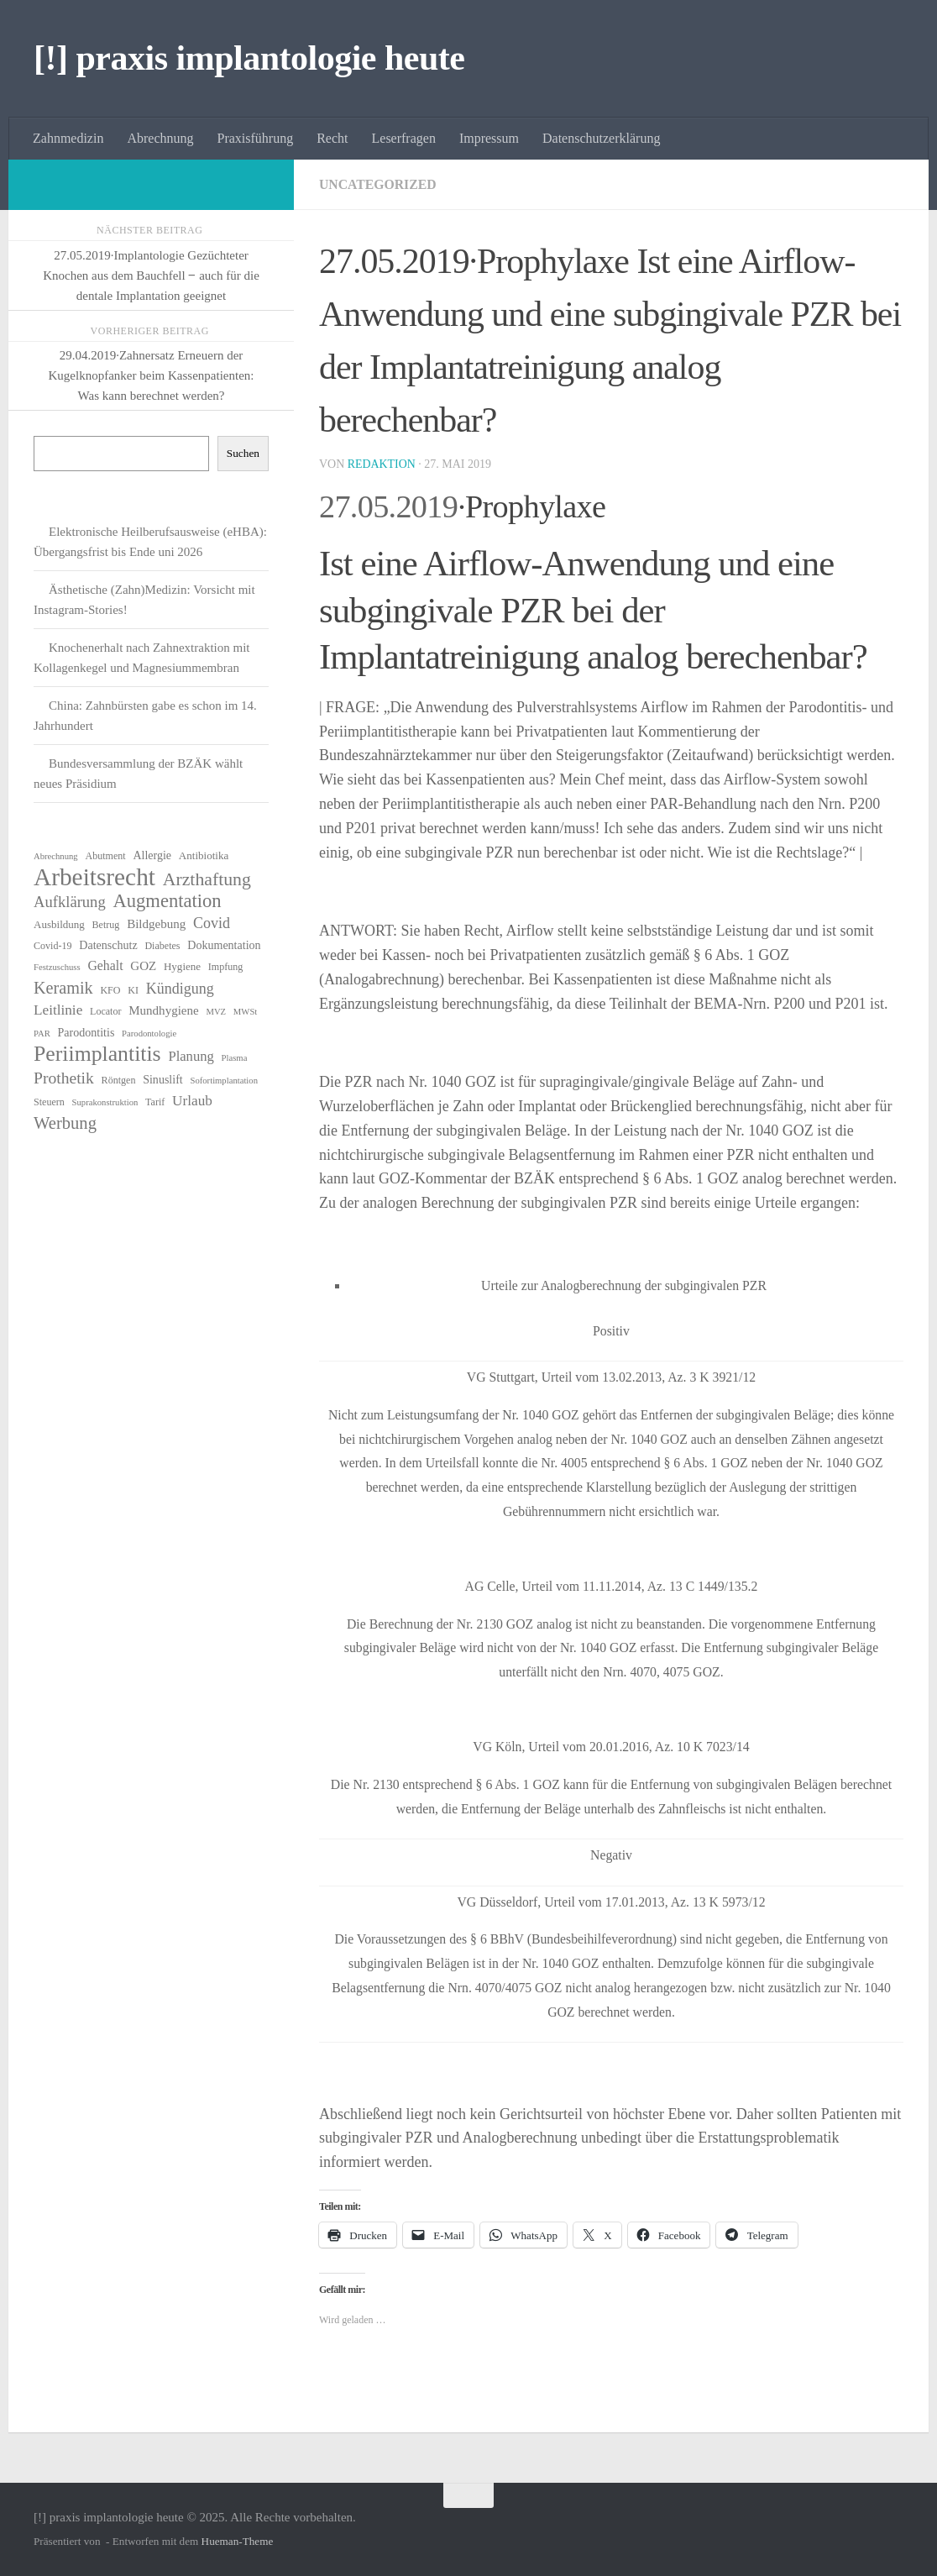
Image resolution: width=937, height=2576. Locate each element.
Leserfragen (404, 138)
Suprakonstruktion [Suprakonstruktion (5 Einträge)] (105, 1102)
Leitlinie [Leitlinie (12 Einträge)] (58, 1010)
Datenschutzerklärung (601, 138)
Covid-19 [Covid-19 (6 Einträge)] (53, 946)
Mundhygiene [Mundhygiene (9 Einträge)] (163, 1010)
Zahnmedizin (68, 138)
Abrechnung (160, 138)
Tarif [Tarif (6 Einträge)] (155, 1102)
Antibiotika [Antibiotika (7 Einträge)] (203, 855)
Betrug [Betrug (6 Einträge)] (106, 925)
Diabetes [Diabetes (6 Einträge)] (162, 946)
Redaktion (382, 464)
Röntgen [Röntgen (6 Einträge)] (119, 1080)
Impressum (489, 138)
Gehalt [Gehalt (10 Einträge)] (105, 965)
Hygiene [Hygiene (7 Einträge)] (182, 966)
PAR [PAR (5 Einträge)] (42, 1033)
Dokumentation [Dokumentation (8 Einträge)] (223, 945)
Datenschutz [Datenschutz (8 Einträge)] (108, 945)
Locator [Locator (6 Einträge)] (105, 1011)
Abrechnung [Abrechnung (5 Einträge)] (56, 856)
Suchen (243, 453)
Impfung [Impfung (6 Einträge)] (225, 967)
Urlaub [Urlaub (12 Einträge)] (192, 1101)
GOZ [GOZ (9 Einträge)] (143, 966)
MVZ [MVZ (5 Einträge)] (216, 1011)
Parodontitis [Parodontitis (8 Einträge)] (86, 1032)
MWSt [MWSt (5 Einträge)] (245, 1011)
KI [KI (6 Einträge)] (133, 990)
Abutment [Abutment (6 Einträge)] (105, 856)
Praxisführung (255, 138)
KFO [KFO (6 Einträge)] (110, 990)
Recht (332, 138)
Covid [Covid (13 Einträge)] (211, 923)
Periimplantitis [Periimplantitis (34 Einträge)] (97, 1054)
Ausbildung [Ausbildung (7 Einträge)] (59, 924)
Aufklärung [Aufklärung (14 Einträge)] (70, 901)
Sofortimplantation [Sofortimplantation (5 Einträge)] (224, 1080)
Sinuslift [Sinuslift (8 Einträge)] (163, 1079)
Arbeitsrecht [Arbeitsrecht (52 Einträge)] (94, 877)
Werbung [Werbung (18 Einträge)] (65, 1123)
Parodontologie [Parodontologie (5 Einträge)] (149, 1033)
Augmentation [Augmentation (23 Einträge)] (167, 901)
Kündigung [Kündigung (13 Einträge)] (180, 988)
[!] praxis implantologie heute (249, 58)
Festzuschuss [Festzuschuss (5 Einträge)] (57, 967)
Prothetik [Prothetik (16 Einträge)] (64, 1078)
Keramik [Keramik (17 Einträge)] (63, 987)
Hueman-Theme (238, 2541)
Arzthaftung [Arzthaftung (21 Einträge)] (207, 879)
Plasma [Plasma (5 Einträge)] (235, 1057)
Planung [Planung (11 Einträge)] (190, 1056)
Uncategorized (378, 184)
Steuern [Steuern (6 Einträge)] (49, 1102)
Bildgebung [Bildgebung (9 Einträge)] (156, 924)
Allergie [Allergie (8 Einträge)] (152, 855)
